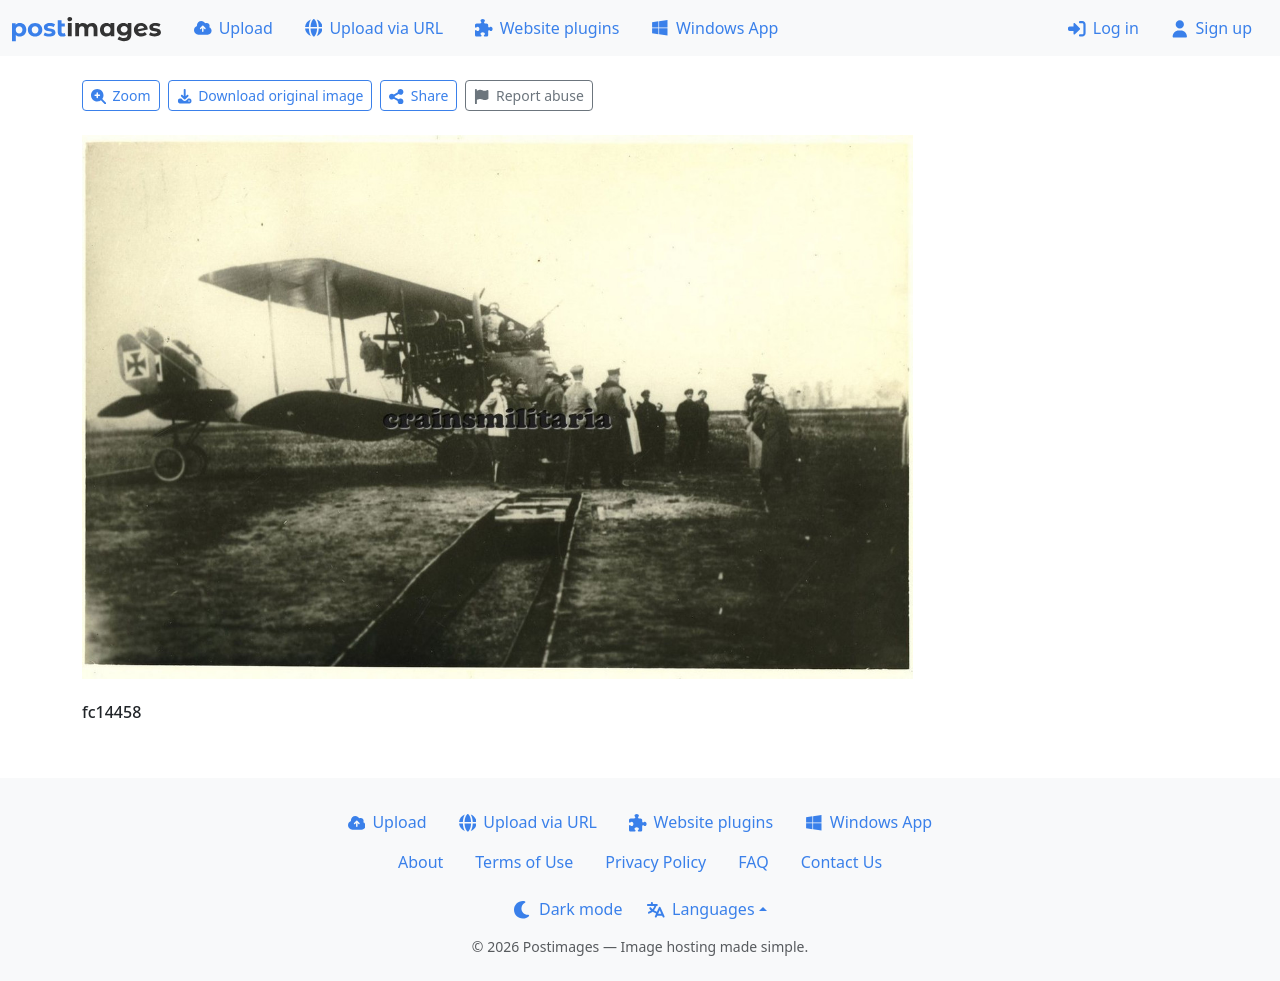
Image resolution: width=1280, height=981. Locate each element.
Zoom (121, 95)
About (420, 862)
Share (418, 95)
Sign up (1211, 28)
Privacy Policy (655, 862)
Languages (700, 909)
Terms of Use (524, 862)
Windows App (714, 28)
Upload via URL (374, 28)
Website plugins (547, 28)
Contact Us (841, 862)
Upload (233, 28)
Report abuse (528, 95)
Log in (1103, 28)
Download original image (270, 95)
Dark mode (568, 909)
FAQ (753, 862)
